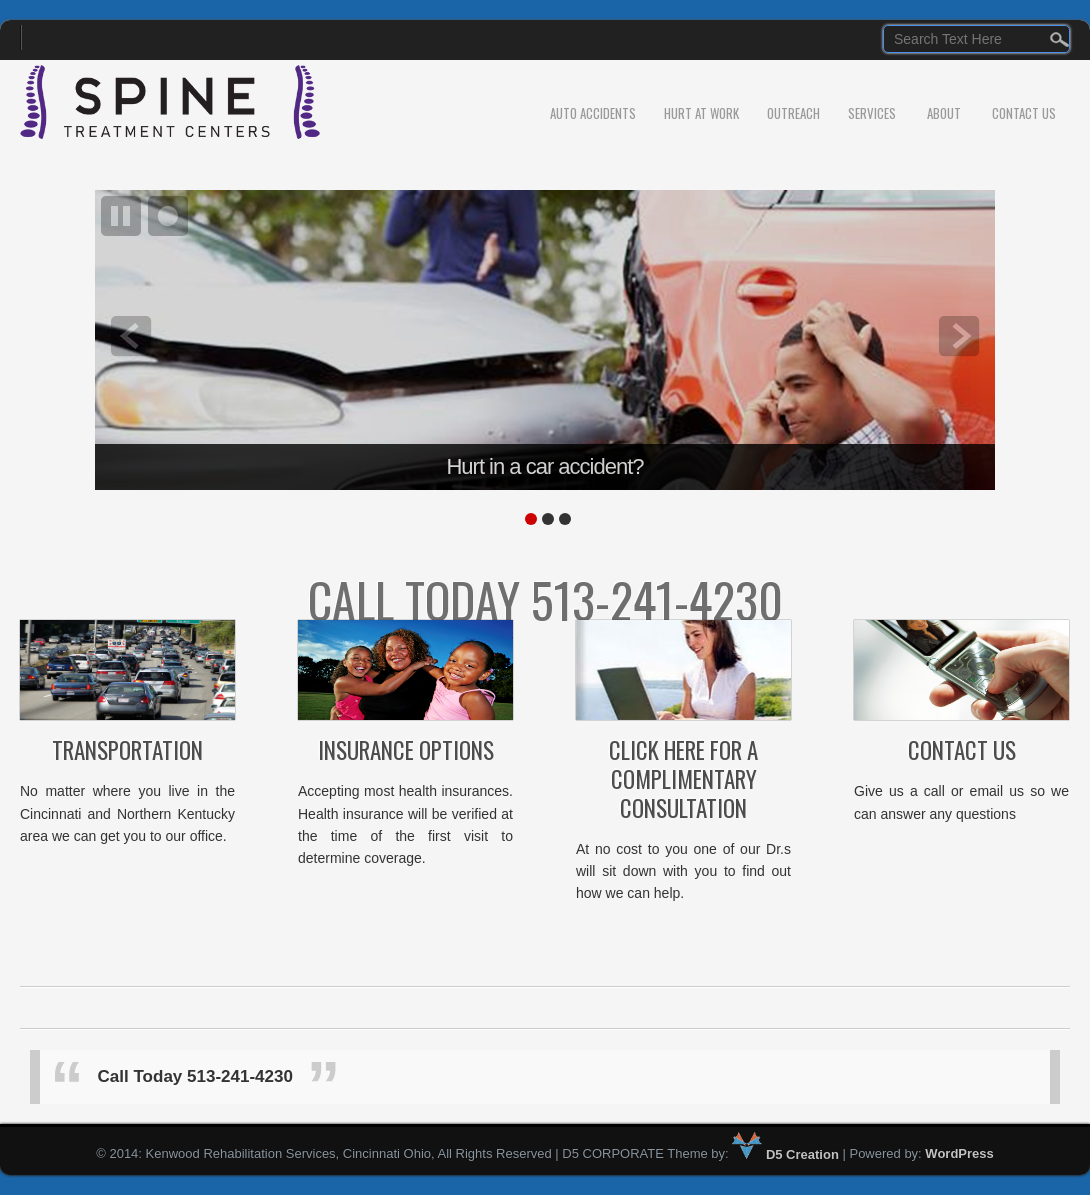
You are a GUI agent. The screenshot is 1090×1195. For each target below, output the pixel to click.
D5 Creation (785, 1154)
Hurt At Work (701, 113)
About (944, 113)
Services (872, 113)
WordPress (959, 1154)
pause (121, 216)
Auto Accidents (593, 113)
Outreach (793, 113)
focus (168, 216)
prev (131, 336)
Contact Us (1024, 113)
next (959, 336)
